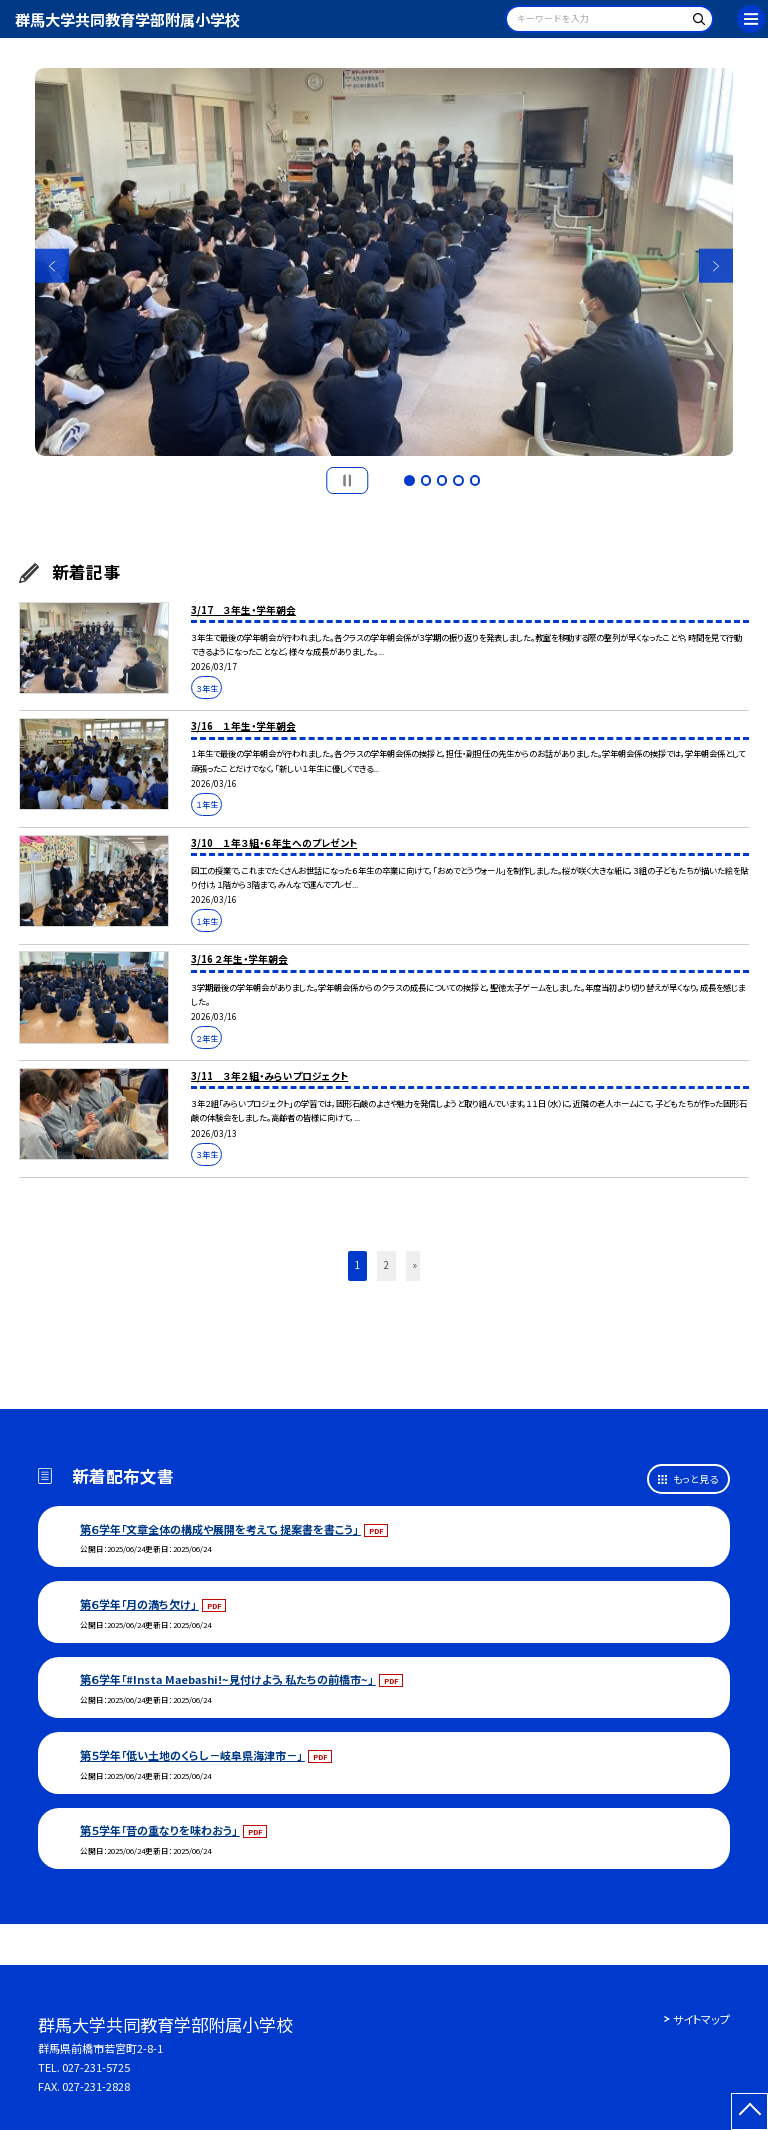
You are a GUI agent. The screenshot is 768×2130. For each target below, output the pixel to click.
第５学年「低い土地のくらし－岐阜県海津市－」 (192, 1755)
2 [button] (426, 480)
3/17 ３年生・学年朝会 (243, 610)
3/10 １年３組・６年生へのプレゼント (274, 843)
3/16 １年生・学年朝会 (243, 726)
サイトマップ (701, 2019)
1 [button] (409, 480)
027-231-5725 (96, 2067)
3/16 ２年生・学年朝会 (239, 959)
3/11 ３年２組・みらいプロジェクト (269, 1076)
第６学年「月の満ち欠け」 (139, 1604)
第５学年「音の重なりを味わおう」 (160, 1830)
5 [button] (475, 480)
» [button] (415, 1265)
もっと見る (695, 1479)
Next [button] (716, 266)
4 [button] (458, 480)
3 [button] (442, 480)
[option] (384, 262)
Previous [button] (52, 266)
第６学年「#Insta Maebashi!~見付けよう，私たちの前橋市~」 (228, 1679)
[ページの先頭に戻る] (749, 2111)
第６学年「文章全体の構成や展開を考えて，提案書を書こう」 (220, 1529)
